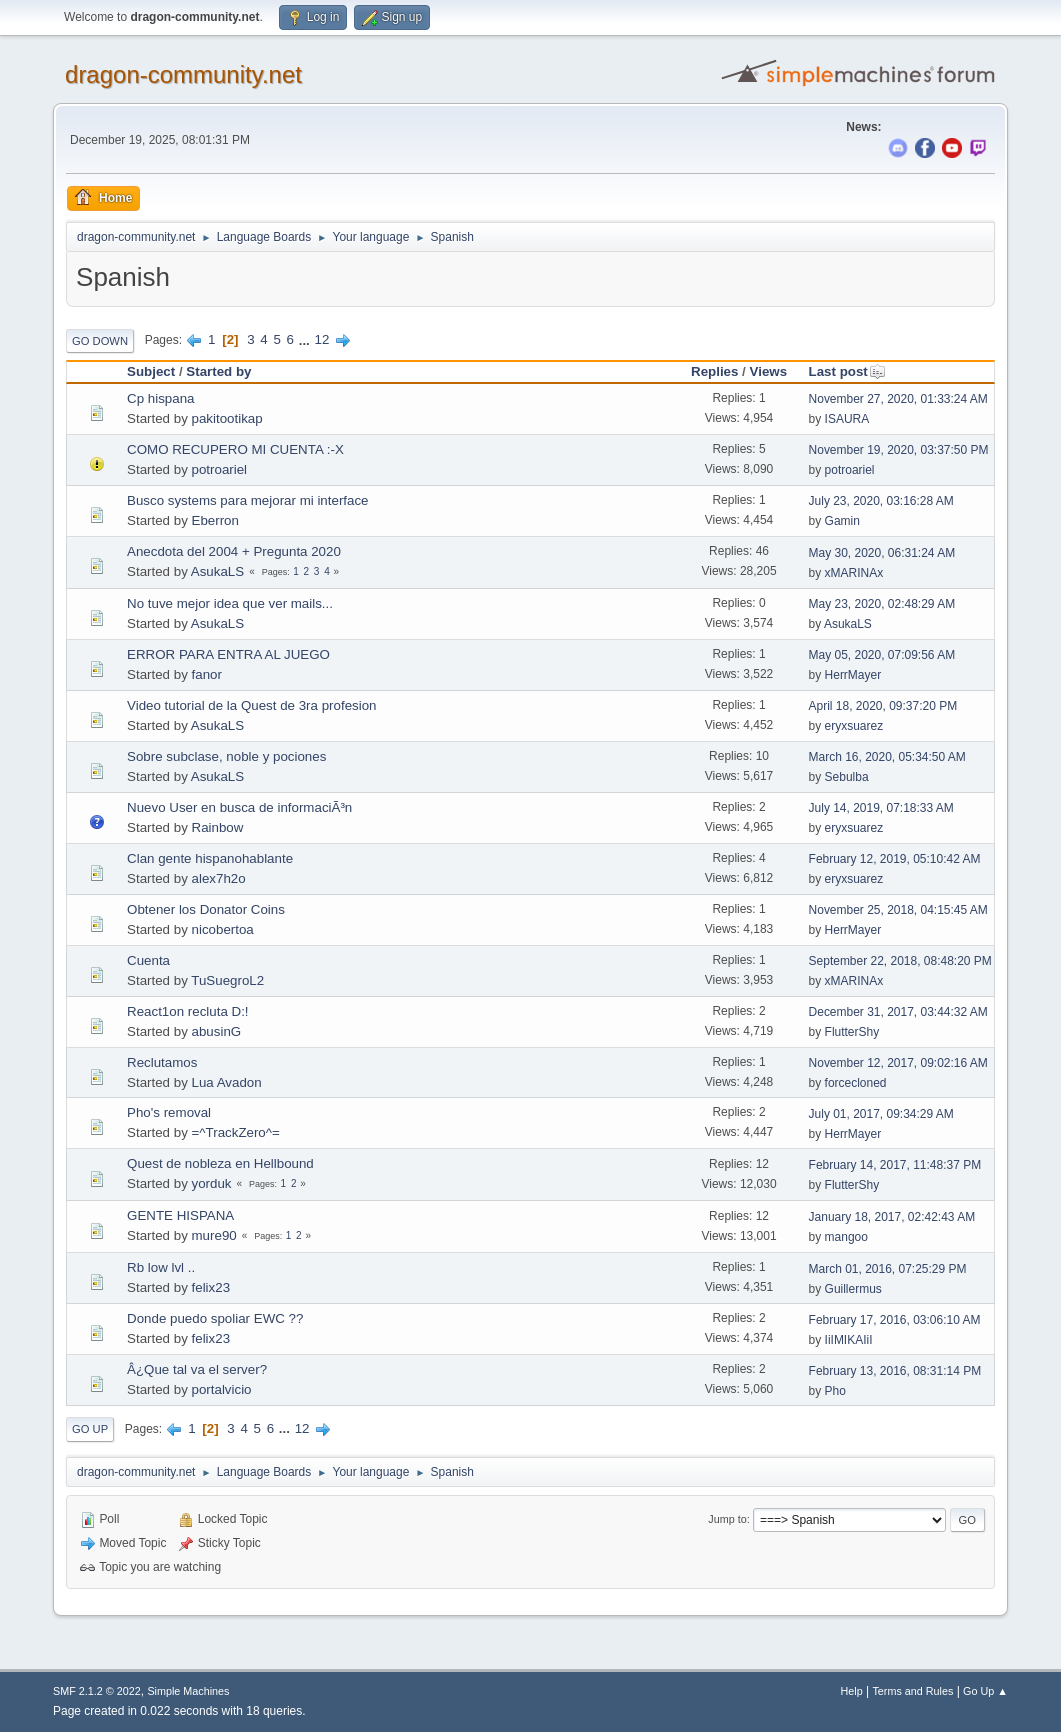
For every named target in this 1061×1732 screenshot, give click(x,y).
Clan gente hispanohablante (210, 858)
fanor (207, 674)
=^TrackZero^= (236, 1132)
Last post (847, 371)
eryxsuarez (854, 726)
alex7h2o (219, 878)
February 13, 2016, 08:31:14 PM (895, 1371)
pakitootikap (227, 418)
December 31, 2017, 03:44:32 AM (898, 1012)
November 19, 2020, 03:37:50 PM (899, 450)
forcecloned (856, 1083)
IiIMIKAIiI (849, 1340)
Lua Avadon (227, 1082)
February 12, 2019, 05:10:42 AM (895, 859)
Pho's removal (169, 1112)
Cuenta (148, 960)
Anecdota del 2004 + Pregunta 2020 (234, 551)
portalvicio (222, 1389)
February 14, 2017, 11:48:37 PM (895, 1165)
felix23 (211, 1287)
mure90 (214, 1235)
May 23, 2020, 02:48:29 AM (882, 604)
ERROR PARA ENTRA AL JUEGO (228, 654)
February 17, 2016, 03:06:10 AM (895, 1320)
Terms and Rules (912, 1691)
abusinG (217, 1031)
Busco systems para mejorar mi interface (247, 500)
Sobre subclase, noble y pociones (226, 756)
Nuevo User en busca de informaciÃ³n (239, 807)
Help (851, 1691)
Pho (835, 1391)
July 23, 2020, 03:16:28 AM (881, 501)
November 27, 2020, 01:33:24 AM (898, 399)
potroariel (220, 469)
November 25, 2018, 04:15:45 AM (898, 910)
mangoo (846, 1237)
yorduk (212, 1183)
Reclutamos (162, 1062)
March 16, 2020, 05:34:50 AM (887, 757)
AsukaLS (217, 571)
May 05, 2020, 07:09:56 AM (882, 655)
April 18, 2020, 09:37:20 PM (883, 706)
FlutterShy (852, 1032)
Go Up (90, 1429)
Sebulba (847, 777)
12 (322, 339)
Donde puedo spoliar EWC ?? (215, 1318)
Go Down (100, 341)
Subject (151, 371)
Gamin (842, 521)
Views (769, 371)
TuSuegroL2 (227, 980)
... (306, 339)
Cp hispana (160, 398)
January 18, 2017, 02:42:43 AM (892, 1217)
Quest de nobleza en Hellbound (220, 1163)
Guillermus (853, 1289)
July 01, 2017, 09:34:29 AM (881, 1114)
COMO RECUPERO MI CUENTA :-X (235, 449)
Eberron (215, 520)
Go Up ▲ (985, 1691)
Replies (714, 371)
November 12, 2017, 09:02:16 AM (898, 1063)
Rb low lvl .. (161, 1267)
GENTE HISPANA (180, 1215)
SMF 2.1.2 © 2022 (97, 1691)
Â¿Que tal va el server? (197, 1369)
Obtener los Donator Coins (206, 909)
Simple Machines (188, 1691)
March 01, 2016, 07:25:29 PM (888, 1269)
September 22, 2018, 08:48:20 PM (900, 961)
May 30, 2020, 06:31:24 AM (882, 553)
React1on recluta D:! (188, 1011)
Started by (218, 371)
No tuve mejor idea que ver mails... (230, 603)
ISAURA (847, 419)
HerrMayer (853, 675)
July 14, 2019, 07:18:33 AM (881, 808)
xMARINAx (854, 573)
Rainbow (218, 827)
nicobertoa (223, 929)
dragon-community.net (183, 74)
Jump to (727, 1519)
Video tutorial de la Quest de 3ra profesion (251, 705)
